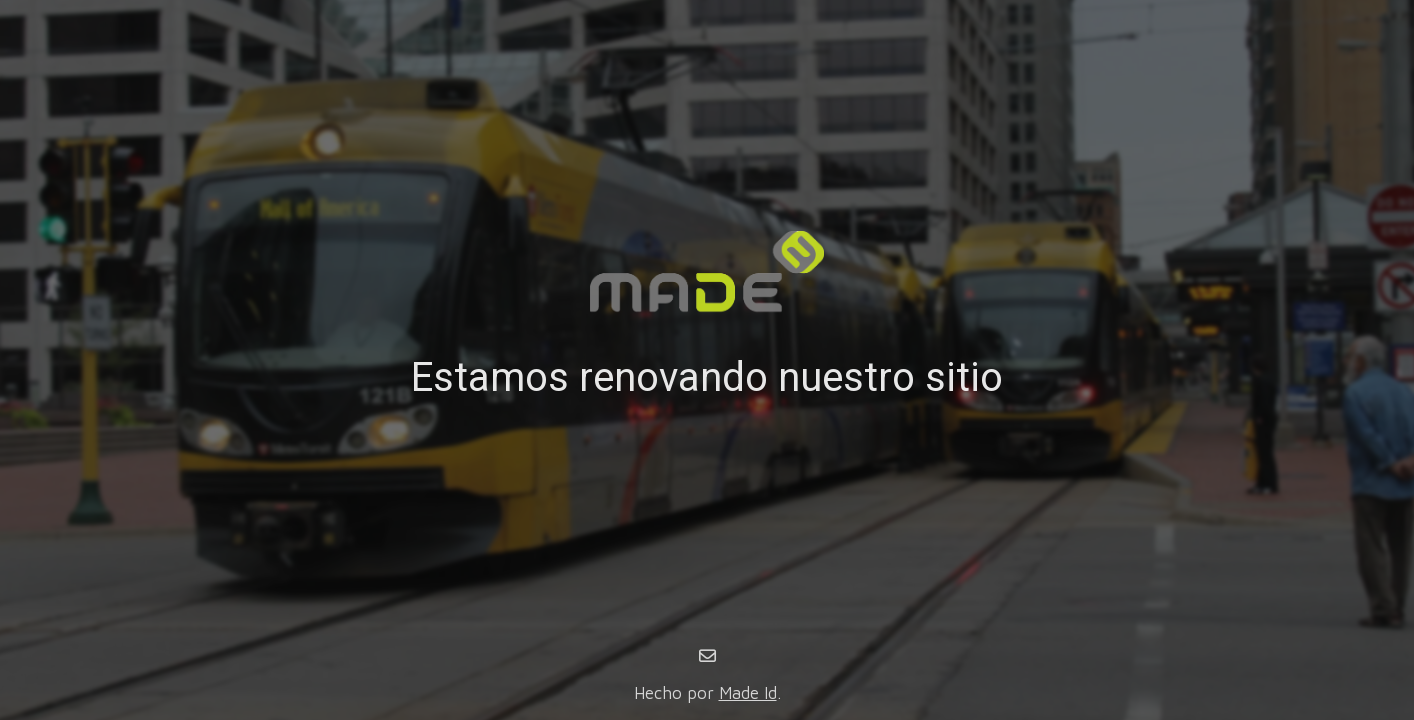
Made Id (748, 693)
